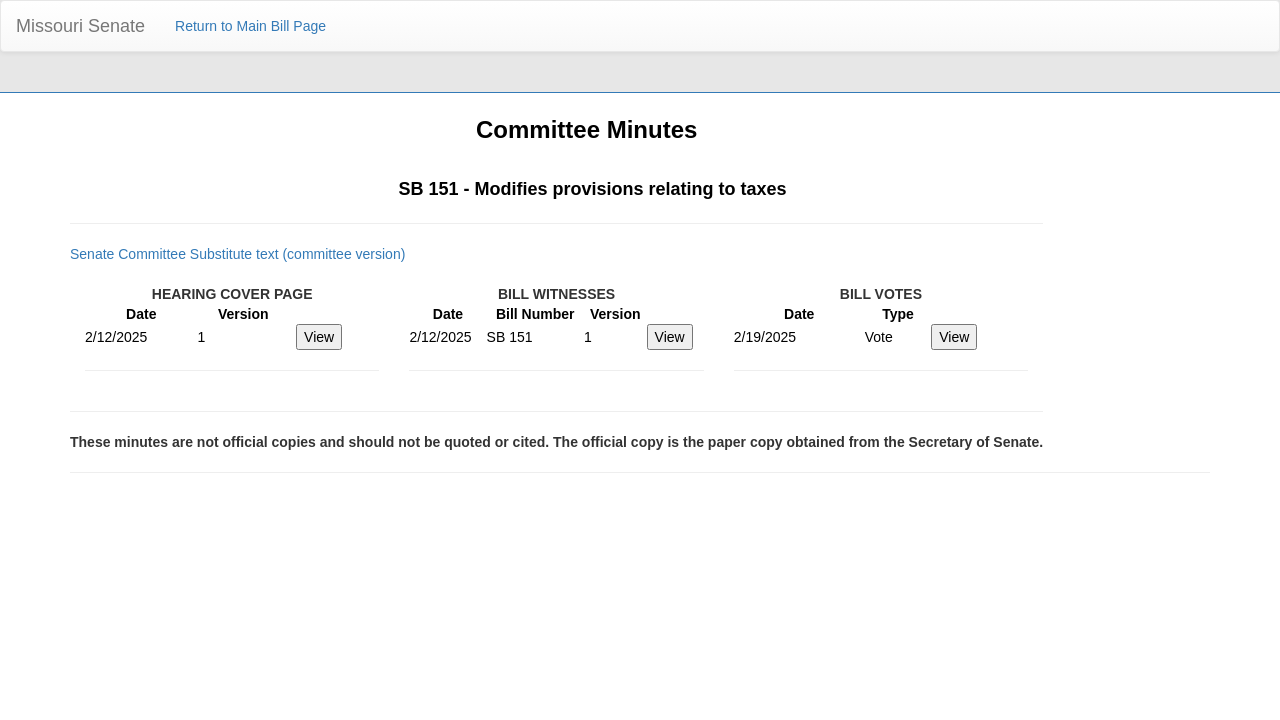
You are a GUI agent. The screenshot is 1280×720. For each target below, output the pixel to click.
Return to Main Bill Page (250, 26)
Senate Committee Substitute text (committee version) (237, 254)
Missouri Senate (80, 26)
